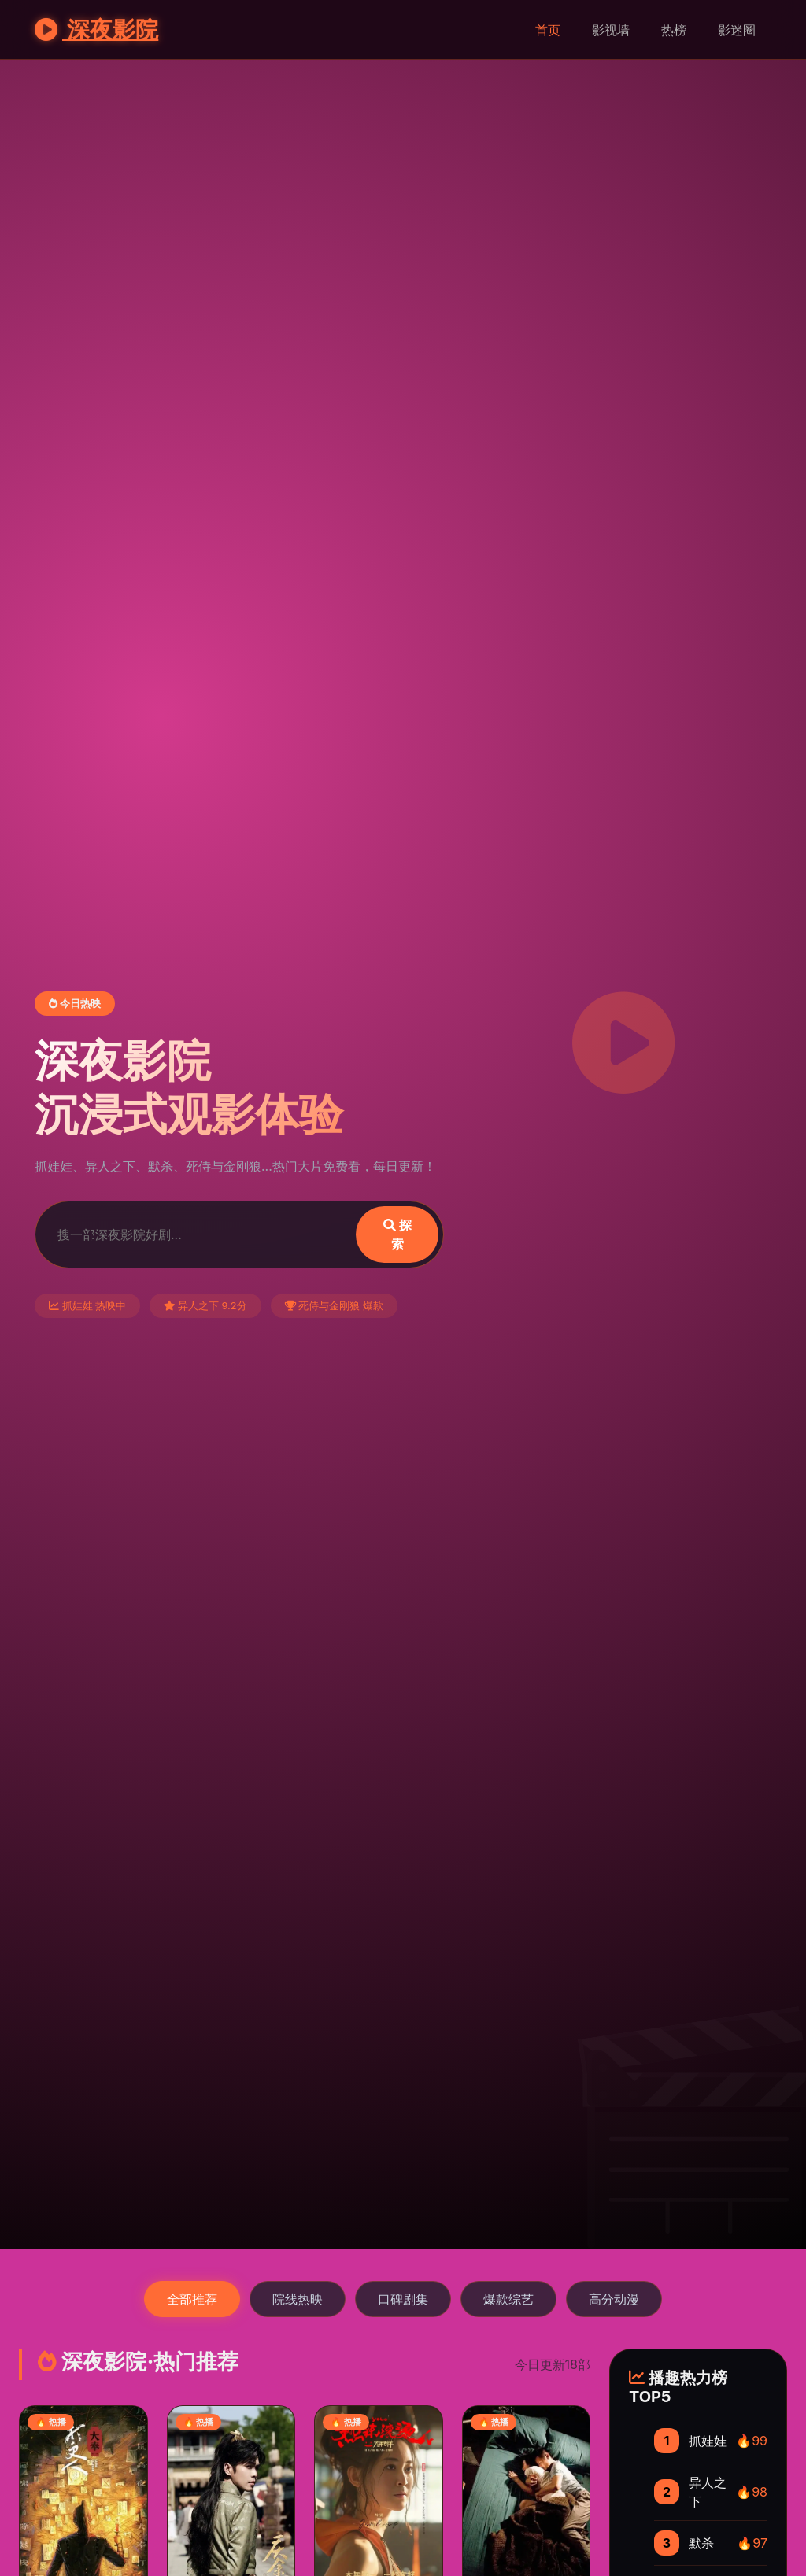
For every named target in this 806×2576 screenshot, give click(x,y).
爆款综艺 (508, 2299)
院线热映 (297, 2299)
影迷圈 (737, 30)
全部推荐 (192, 2299)
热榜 (673, 30)
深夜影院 (96, 29)
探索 (397, 1234)
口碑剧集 (403, 2299)
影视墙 (611, 30)
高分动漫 (614, 2299)
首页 (547, 30)
